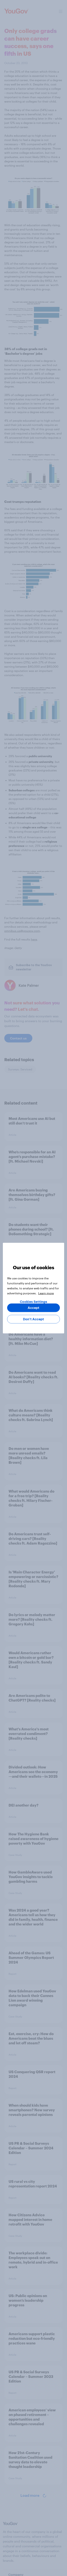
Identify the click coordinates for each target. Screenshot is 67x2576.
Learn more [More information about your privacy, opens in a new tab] (46, 1293)
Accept (33, 1307)
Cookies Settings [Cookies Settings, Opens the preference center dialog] (33, 1301)
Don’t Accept (33, 1319)
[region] (33, 1288)
